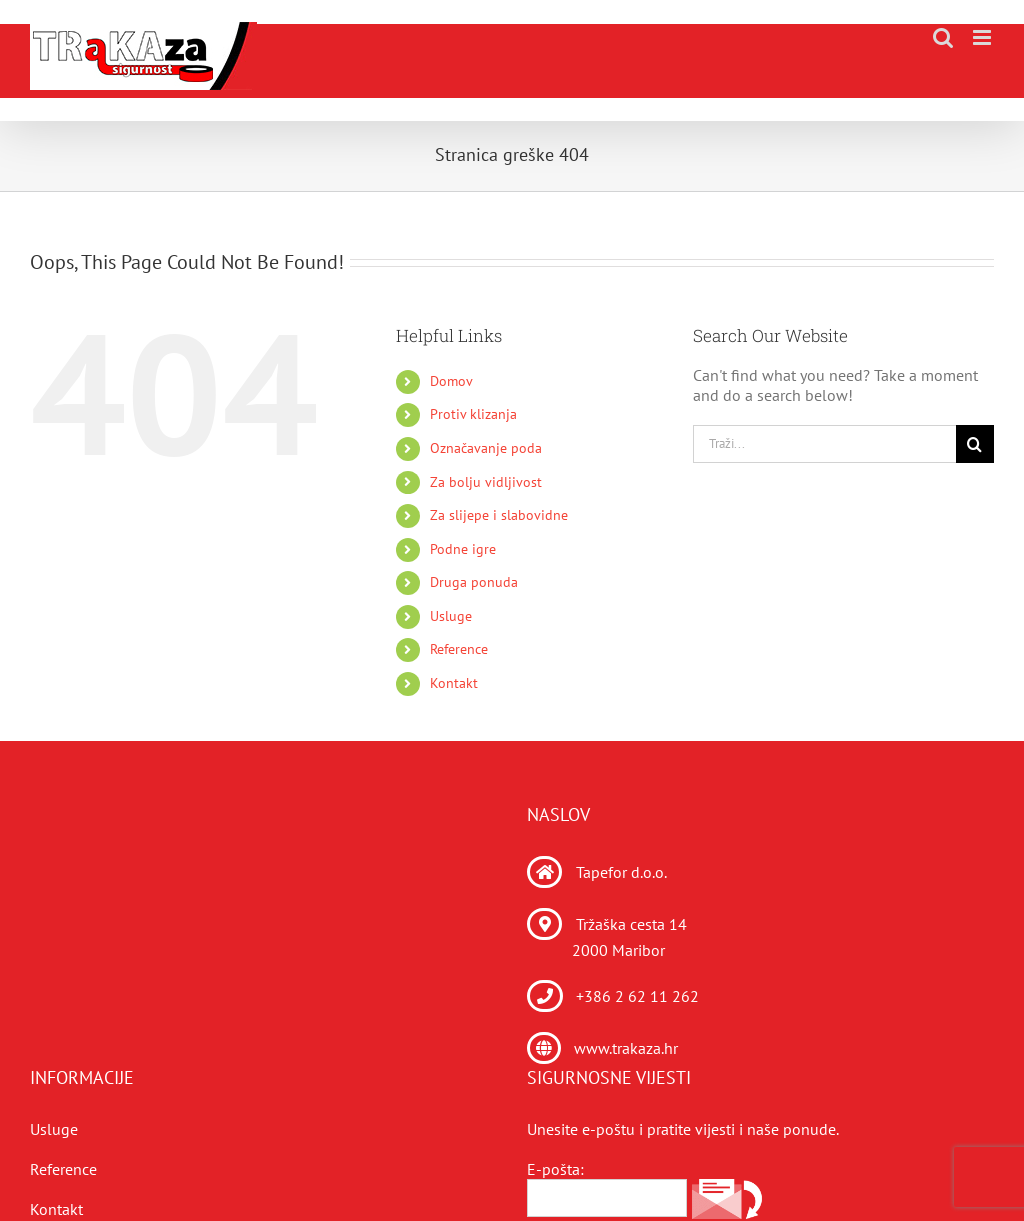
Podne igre (463, 549)
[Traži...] (824, 444)
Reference (459, 649)
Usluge (451, 616)
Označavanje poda (486, 448)
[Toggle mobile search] (943, 37)
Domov (451, 381)
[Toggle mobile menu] (983, 37)
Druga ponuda (474, 582)
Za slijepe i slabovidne (499, 515)
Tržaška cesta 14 (631, 924)
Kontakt (454, 683)
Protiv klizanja (473, 414)
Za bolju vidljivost (486, 482)
